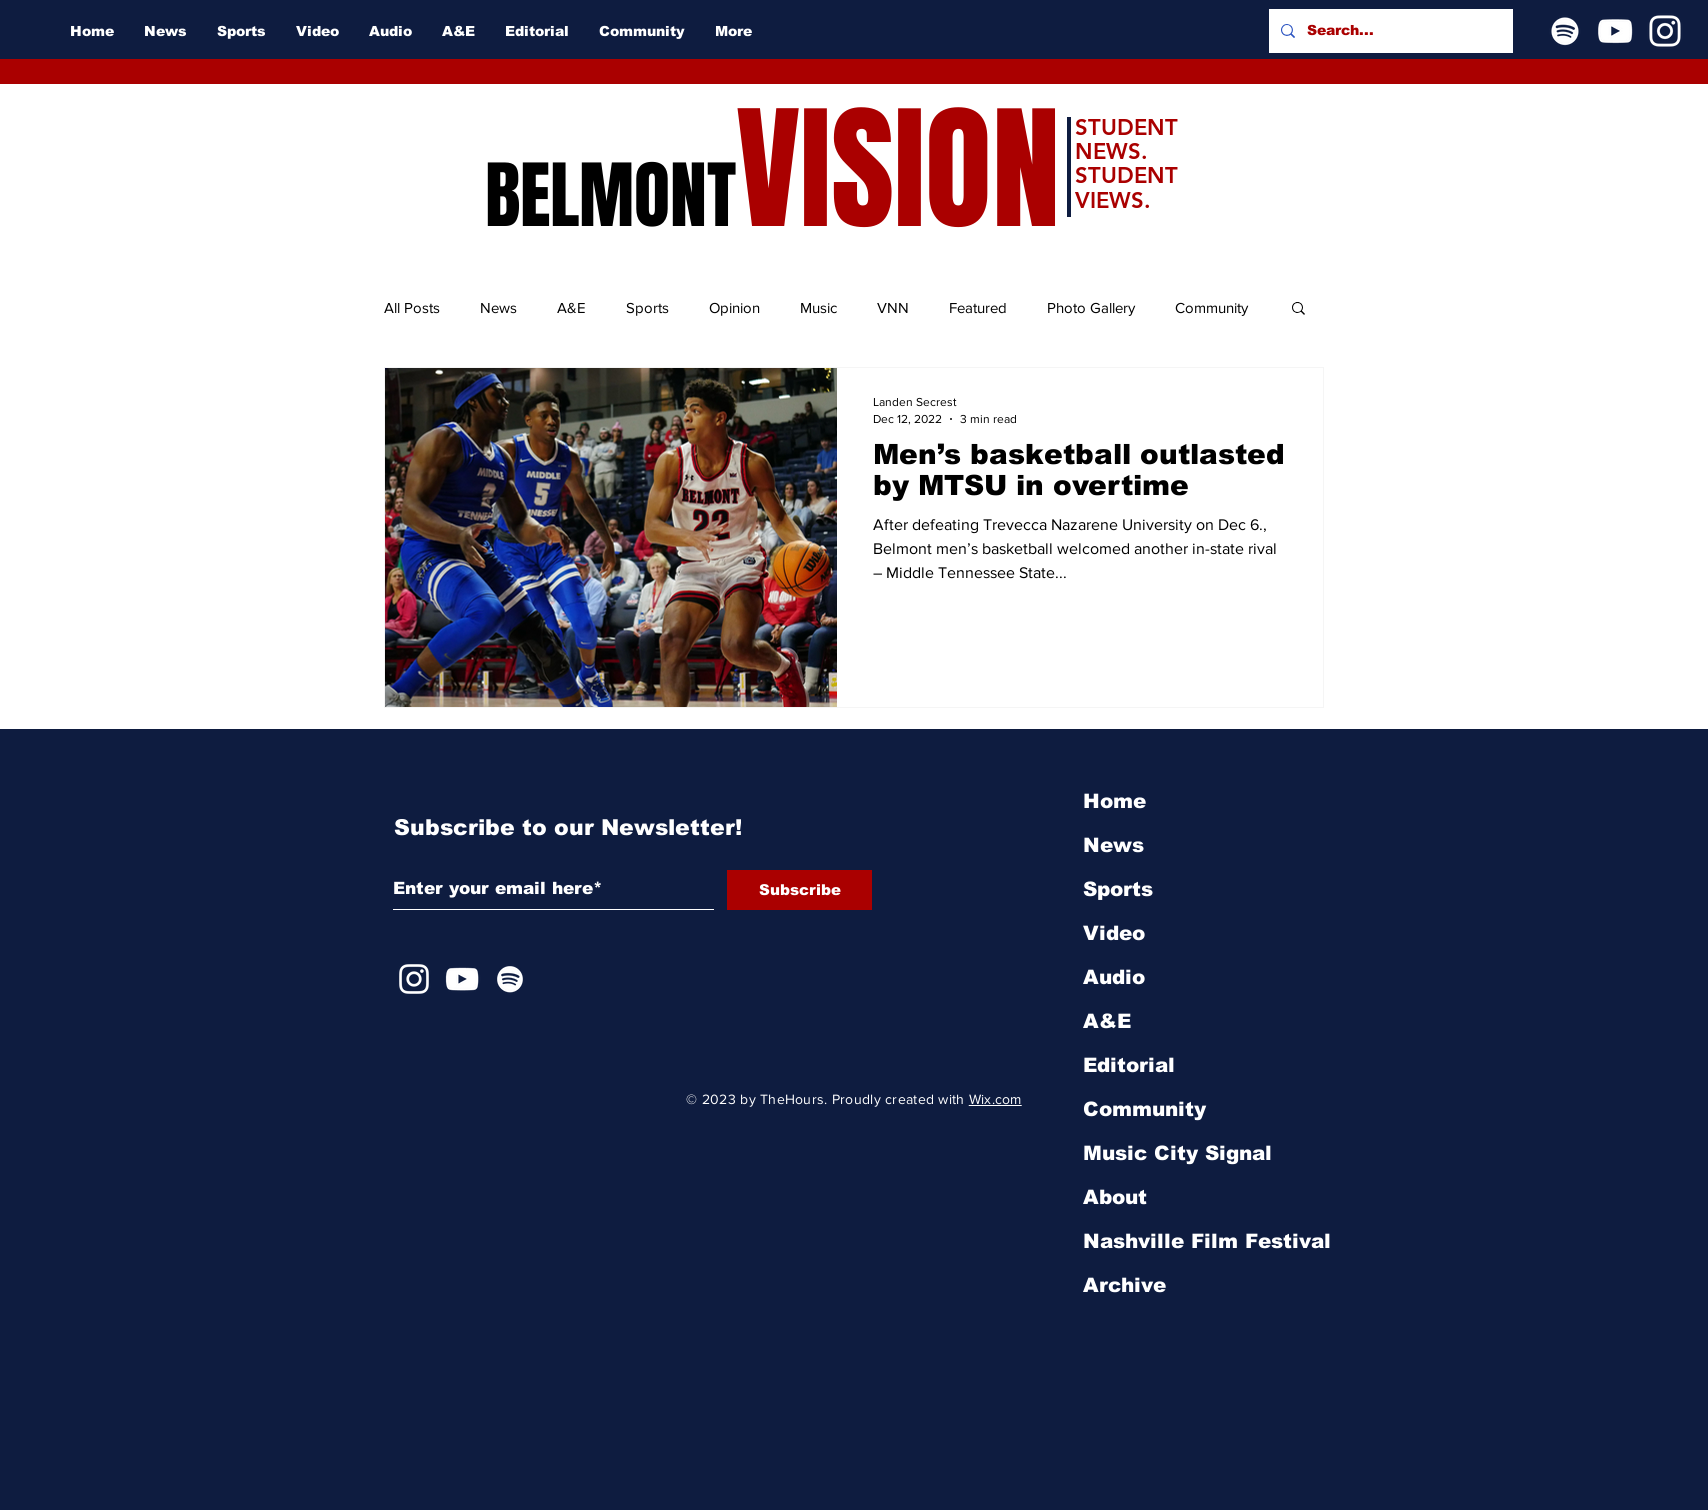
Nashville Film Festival (1207, 1241)
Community (1211, 307)
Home (1114, 801)
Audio (1114, 977)
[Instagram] (1665, 31)
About (1115, 1197)
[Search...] (1389, 31)
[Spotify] (1565, 31)
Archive (1124, 1285)
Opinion (734, 307)
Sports (647, 307)
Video (1114, 933)
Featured (978, 307)
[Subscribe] (799, 890)
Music (818, 307)
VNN (893, 307)
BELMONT (610, 196)
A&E (571, 307)
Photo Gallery (1091, 307)
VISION (898, 170)
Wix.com (995, 1099)
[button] (1298, 309)
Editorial (1129, 1065)
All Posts (412, 307)
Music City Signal (1177, 1153)
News (498, 307)
